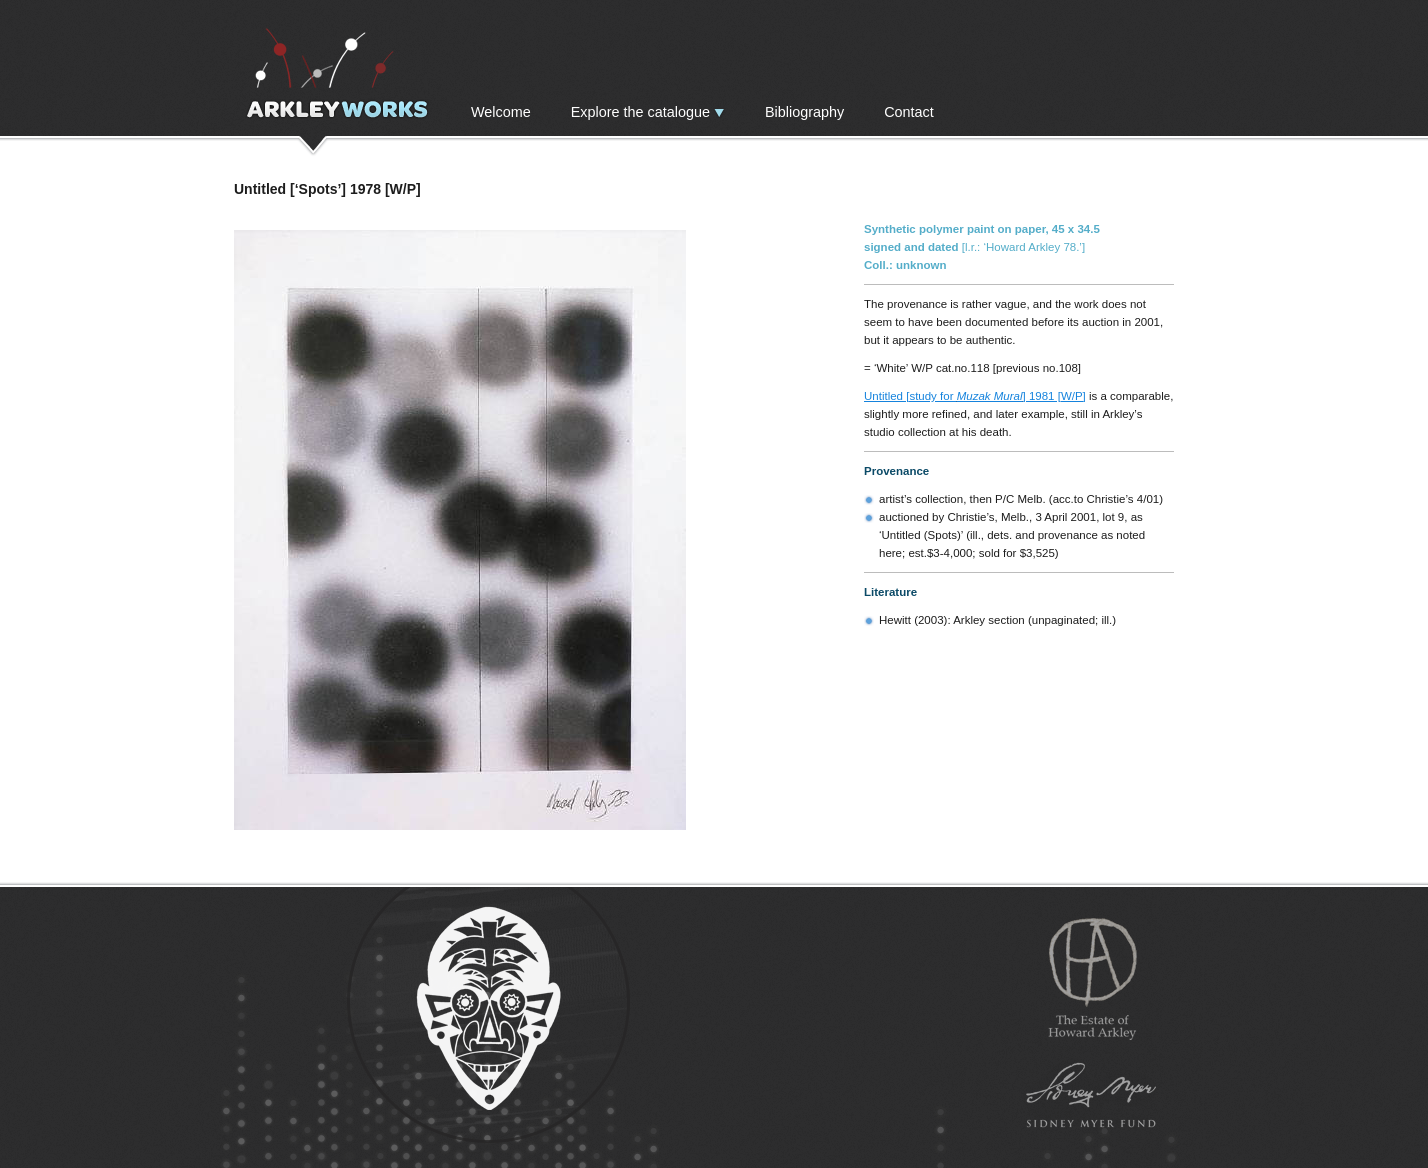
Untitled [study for (910, 396)
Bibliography (804, 112)
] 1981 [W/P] (1054, 396)
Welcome (501, 112)
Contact (909, 112)
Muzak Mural (990, 396)
